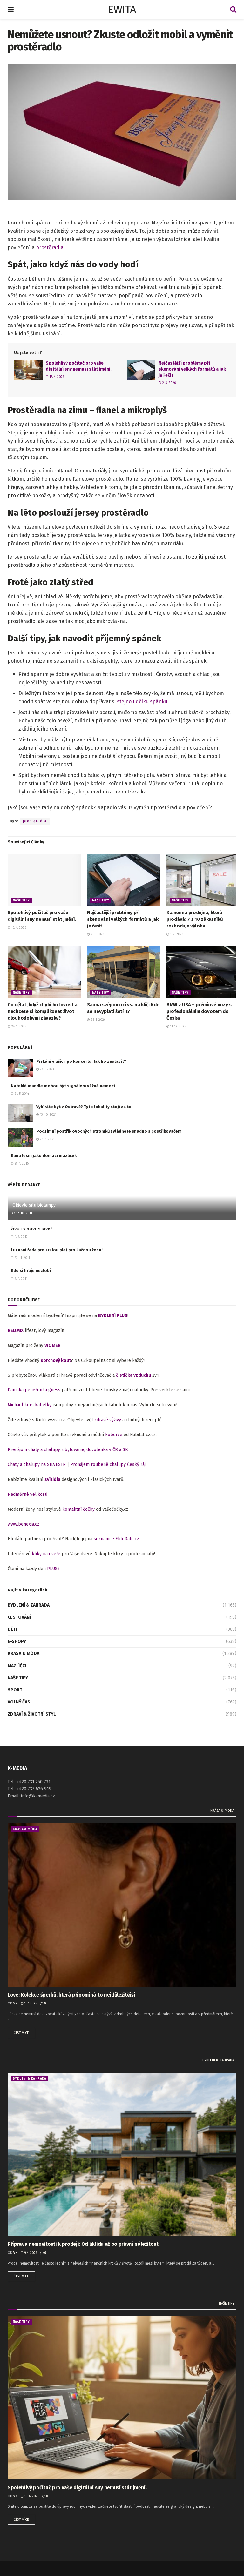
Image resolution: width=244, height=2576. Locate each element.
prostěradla (50, 247)
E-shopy (17, 1641)
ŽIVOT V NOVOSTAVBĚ (32, 1229)
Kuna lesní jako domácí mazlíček (44, 1155)
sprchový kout (56, 1360)
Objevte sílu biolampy (34, 1205)
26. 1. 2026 (96, 1020)
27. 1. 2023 (45, 1069)
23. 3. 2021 (45, 1139)
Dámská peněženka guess (34, 1390)
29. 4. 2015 (20, 1164)
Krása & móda (23, 1653)
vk (15, 2003)
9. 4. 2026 (29, 2253)
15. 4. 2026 (55, 377)
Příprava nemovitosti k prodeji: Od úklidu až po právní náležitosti (84, 2244)
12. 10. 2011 (22, 1213)
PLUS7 (53, 1568)
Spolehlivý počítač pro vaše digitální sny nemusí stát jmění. (77, 2488)
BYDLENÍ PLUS (112, 1315)
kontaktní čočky (78, 1509)
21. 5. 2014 (20, 1094)
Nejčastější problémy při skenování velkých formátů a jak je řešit (192, 369)
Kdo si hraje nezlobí (31, 1270)
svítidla (52, 1479)
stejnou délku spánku (141, 702)
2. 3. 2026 (167, 383)
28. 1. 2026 (17, 1026)
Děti (12, 1629)
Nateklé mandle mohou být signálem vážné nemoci (63, 1085)
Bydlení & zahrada (29, 1605)
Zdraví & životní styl (32, 1714)
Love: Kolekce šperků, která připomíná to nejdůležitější (71, 1995)
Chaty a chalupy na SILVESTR (37, 1464)
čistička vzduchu (133, 1375)
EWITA (122, 9)
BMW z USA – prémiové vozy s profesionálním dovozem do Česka (199, 1011)
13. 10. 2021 (46, 1115)
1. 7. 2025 (29, 2003)
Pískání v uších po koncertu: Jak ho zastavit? (81, 1061)
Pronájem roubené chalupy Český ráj (108, 1464)
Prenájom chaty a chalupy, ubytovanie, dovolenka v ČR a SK (68, 1449)
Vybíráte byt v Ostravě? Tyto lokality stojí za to (84, 1106)
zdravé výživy (107, 1419)
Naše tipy (21, 900)
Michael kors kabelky (29, 1405)
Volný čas (19, 1702)
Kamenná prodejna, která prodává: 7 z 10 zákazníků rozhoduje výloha (194, 919)
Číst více (21, 2033)
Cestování (19, 1617)
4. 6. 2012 (19, 1237)
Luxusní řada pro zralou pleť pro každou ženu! (57, 1250)
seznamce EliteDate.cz (116, 1539)
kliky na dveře (46, 1553)
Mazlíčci (17, 1666)
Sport (15, 1690)
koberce (113, 1434)
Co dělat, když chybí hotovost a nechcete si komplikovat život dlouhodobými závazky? (43, 1011)
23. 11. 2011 (20, 1258)
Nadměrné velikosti (27, 1494)
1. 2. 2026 (174, 934)
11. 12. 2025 (176, 1026)
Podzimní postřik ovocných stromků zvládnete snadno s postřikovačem (109, 1131)
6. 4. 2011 (19, 1279)
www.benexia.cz (23, 1524)
